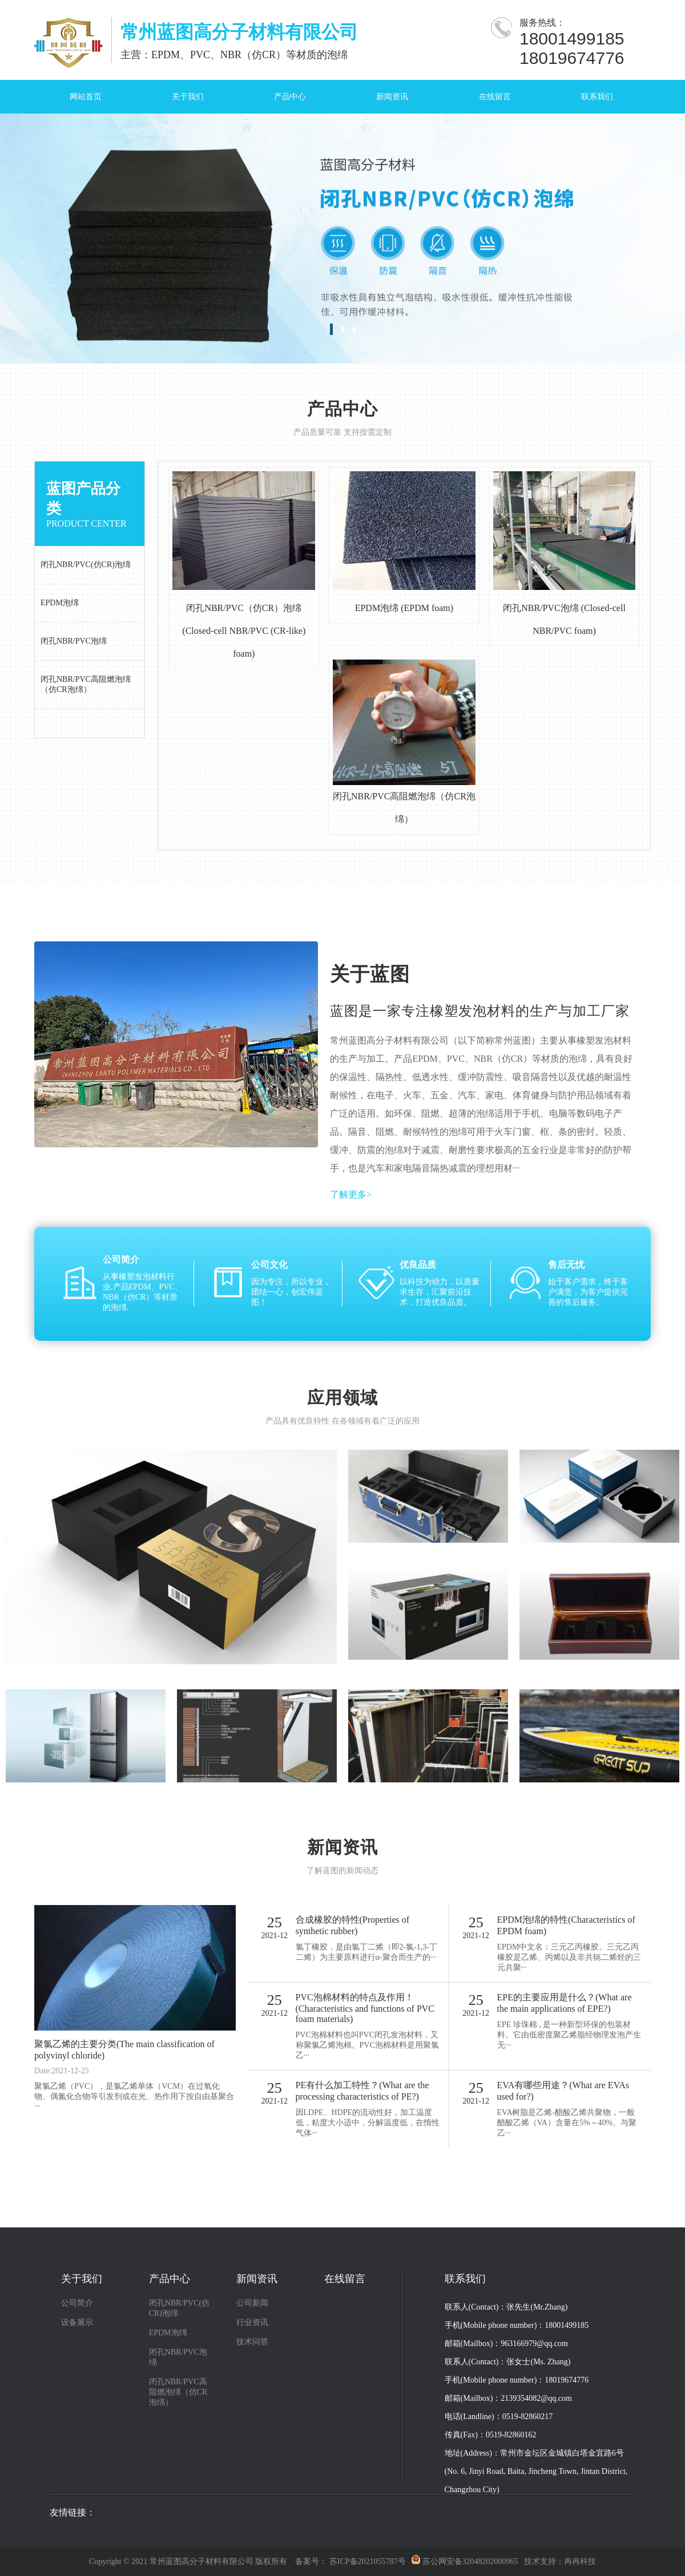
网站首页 (86, 96)
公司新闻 (252, 2303)
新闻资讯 (392, 96)
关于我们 (188, 96)
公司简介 (77, 2303)
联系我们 (597, 96)
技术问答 (252, 2342)
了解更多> (351, 1194)
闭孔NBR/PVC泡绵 (178, 2357)
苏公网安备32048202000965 (465, 2561)
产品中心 (290, 96)
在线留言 (495, 96)
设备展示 (77, 2322)
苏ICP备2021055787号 (367, 2561)
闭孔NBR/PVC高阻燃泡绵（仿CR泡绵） (178, 2392)
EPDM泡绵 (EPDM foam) (404, 608)
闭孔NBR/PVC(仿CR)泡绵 (179, 2308)
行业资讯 (252, 2322)
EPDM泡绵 (168, 2332)
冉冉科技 (580, 2561)
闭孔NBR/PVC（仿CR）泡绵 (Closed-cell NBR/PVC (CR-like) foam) (243, 630)
